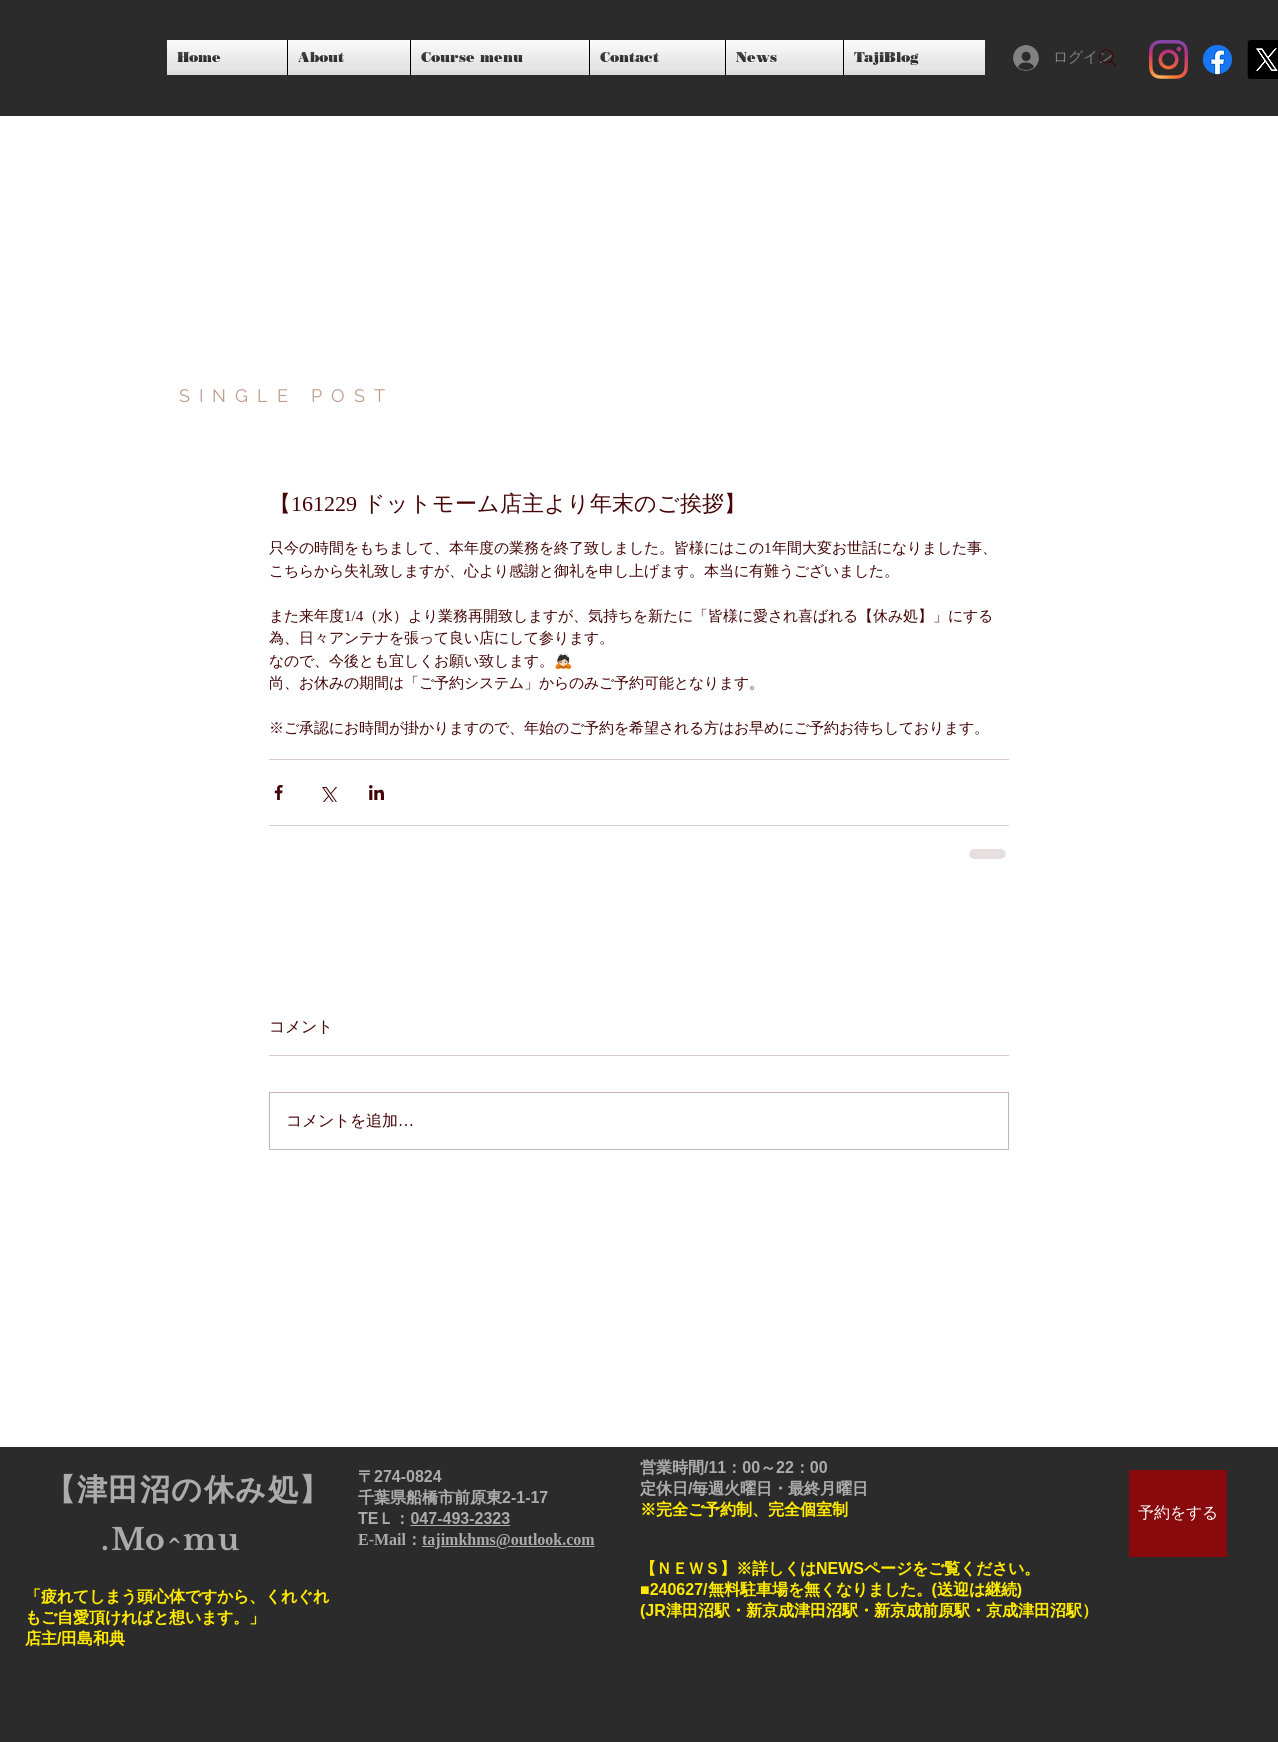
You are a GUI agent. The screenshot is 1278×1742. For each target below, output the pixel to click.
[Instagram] (1168, 59)
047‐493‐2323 (460, 1518)
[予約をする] (1178, 1513)
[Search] (1108, 58)
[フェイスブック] (1217, 59)
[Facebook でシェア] (278, 792)
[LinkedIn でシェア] (376, 792)
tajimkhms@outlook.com (508, 1539)
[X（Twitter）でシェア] (327, 792)
